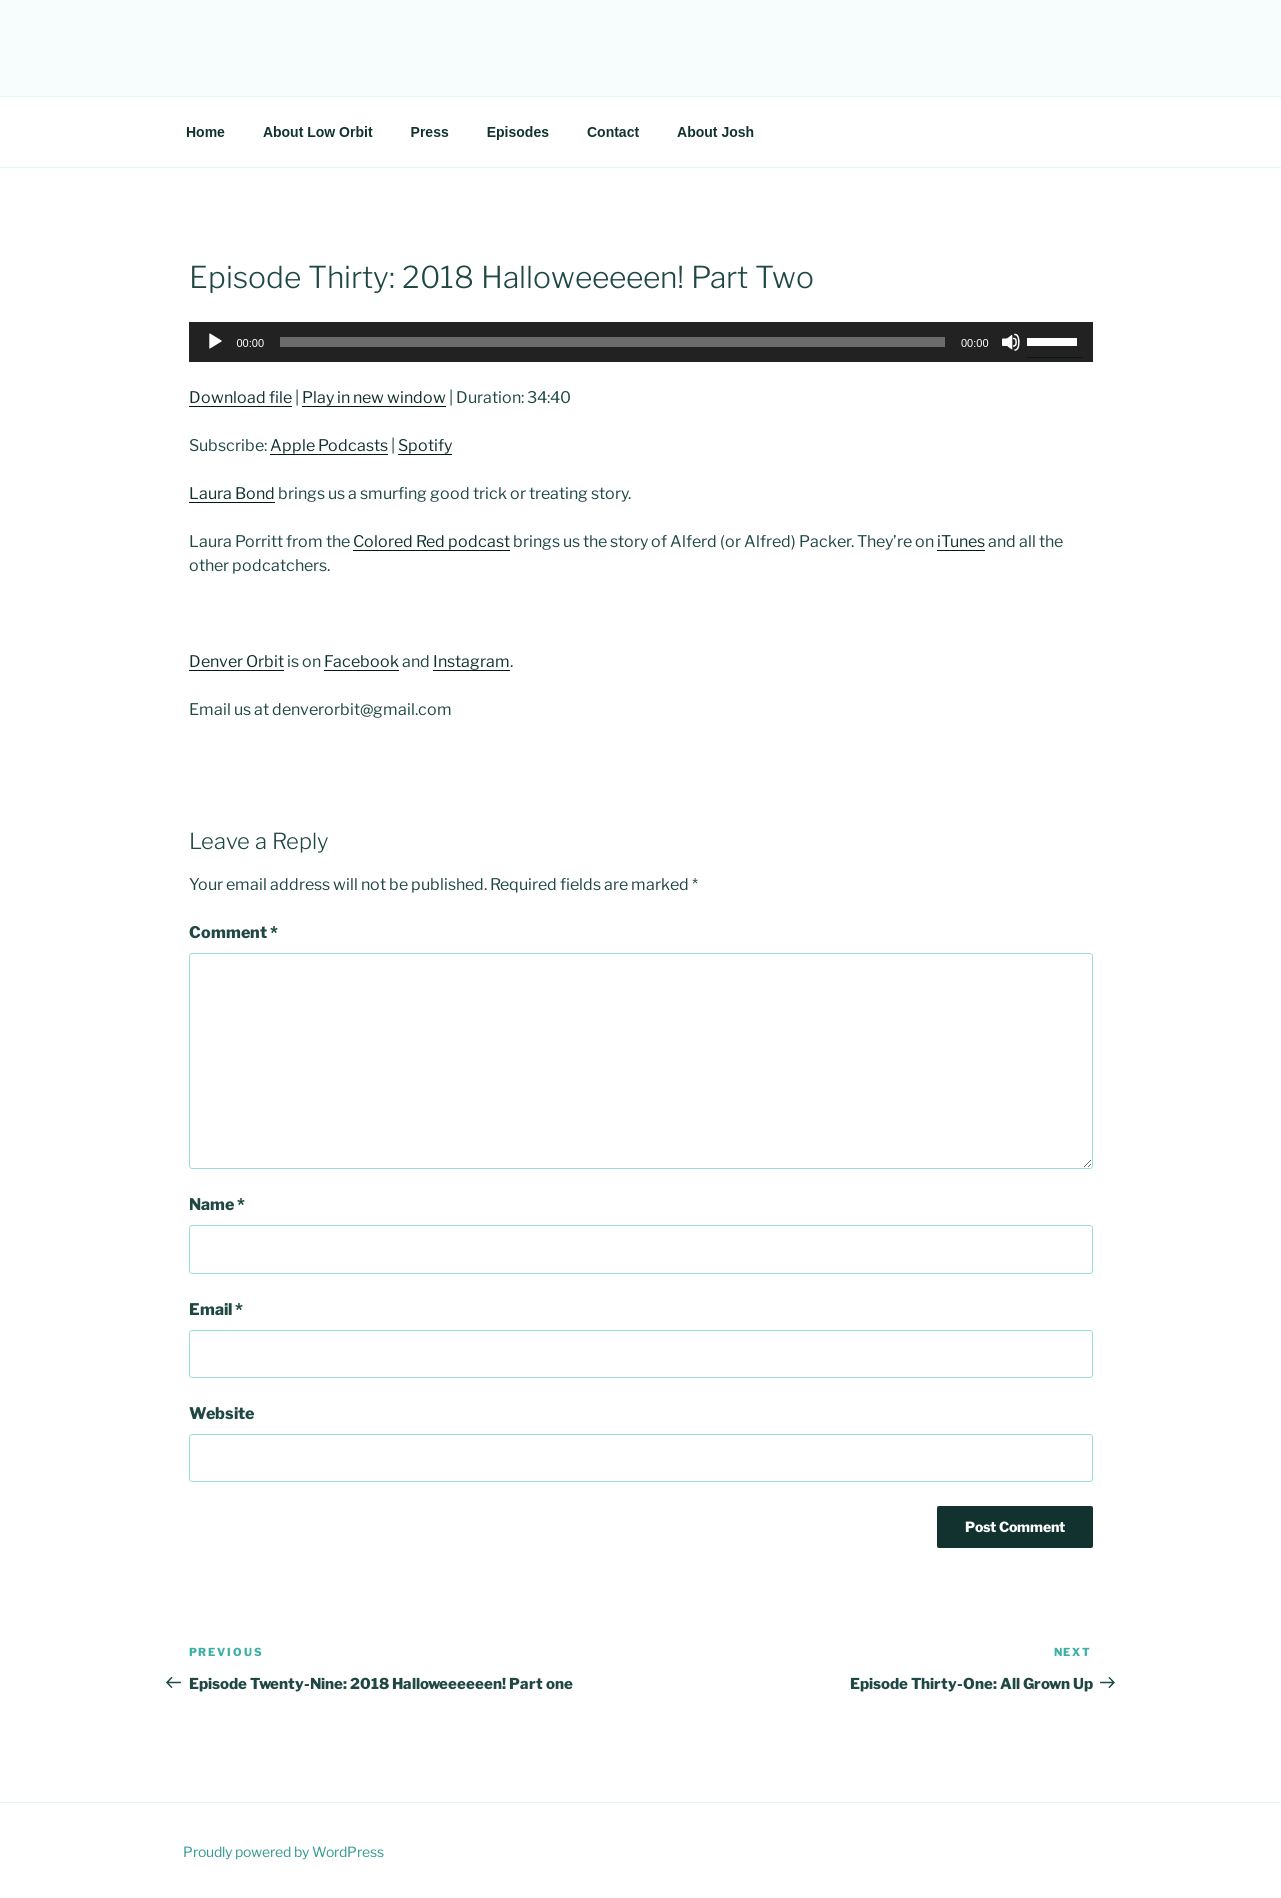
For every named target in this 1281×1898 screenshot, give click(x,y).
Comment (233, 932)
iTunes (961, 541)
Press (430, 132)
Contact (613, 132)
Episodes (518, 132)
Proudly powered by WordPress (283, 1851)
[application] (641, 342)
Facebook (361, 661)
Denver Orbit (236, 661)
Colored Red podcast (431, 541)
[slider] (612, 342)
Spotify (425, 445)
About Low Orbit (318, 132)
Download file (240, 397)
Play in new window (374, 397)
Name (217, 1204)
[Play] (215, 342)
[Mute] (1011, 342)
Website (221, 1413)
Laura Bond (232, 493)
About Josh (715, 132)
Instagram (471, 661)
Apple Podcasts (329, 445)
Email (216, 1309)
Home (205, 132)
